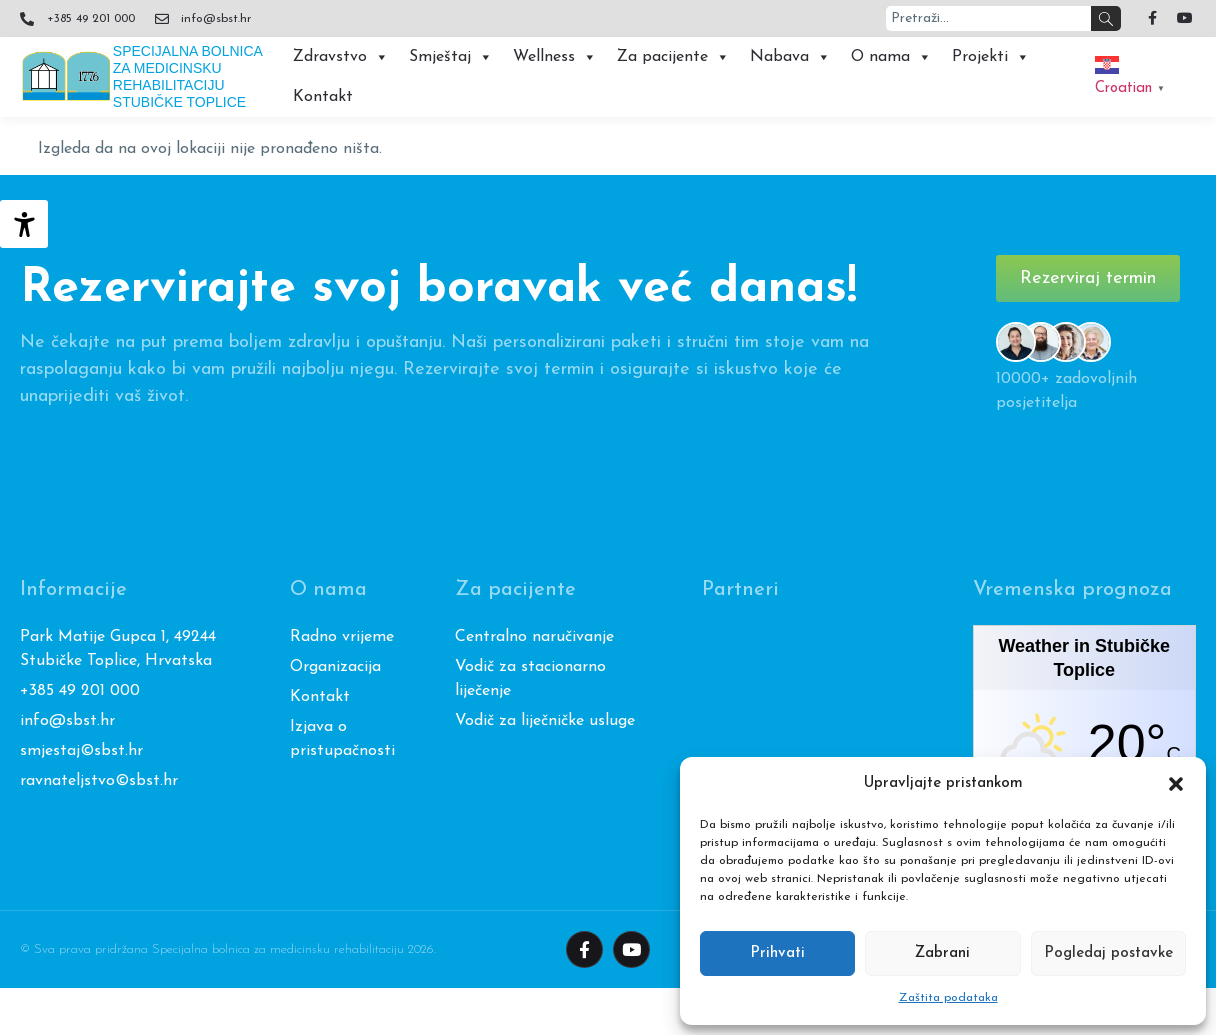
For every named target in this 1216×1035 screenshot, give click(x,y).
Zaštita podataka (948, 998)
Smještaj (451, 57)
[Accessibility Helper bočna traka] (24, 224)
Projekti (991, 57)
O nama (891, 57)
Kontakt (323, 97)
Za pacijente (673, 57)
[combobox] (988, 18)
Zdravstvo (341, 57)
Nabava (790, 57)
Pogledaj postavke (1108, 953)
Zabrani (942, 953)
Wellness (555, 57)
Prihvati (777, 953)
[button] (1176, 784)
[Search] (1106, 18)
